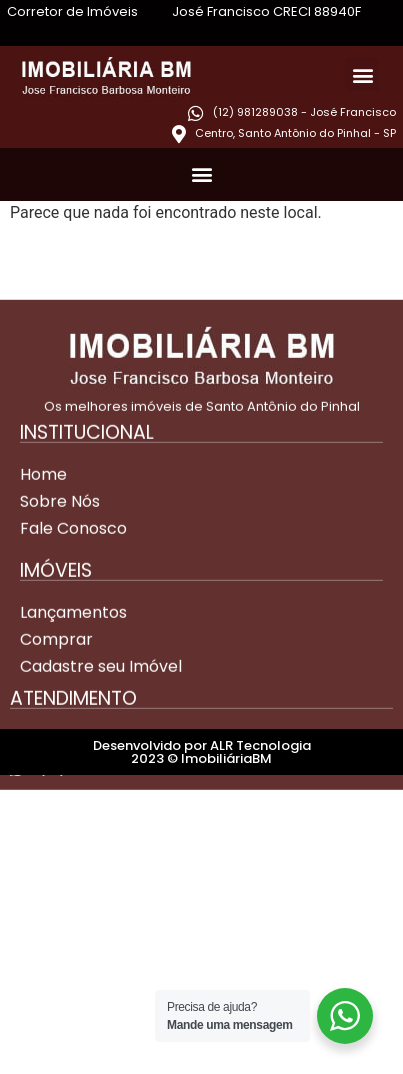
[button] (362, 74)
